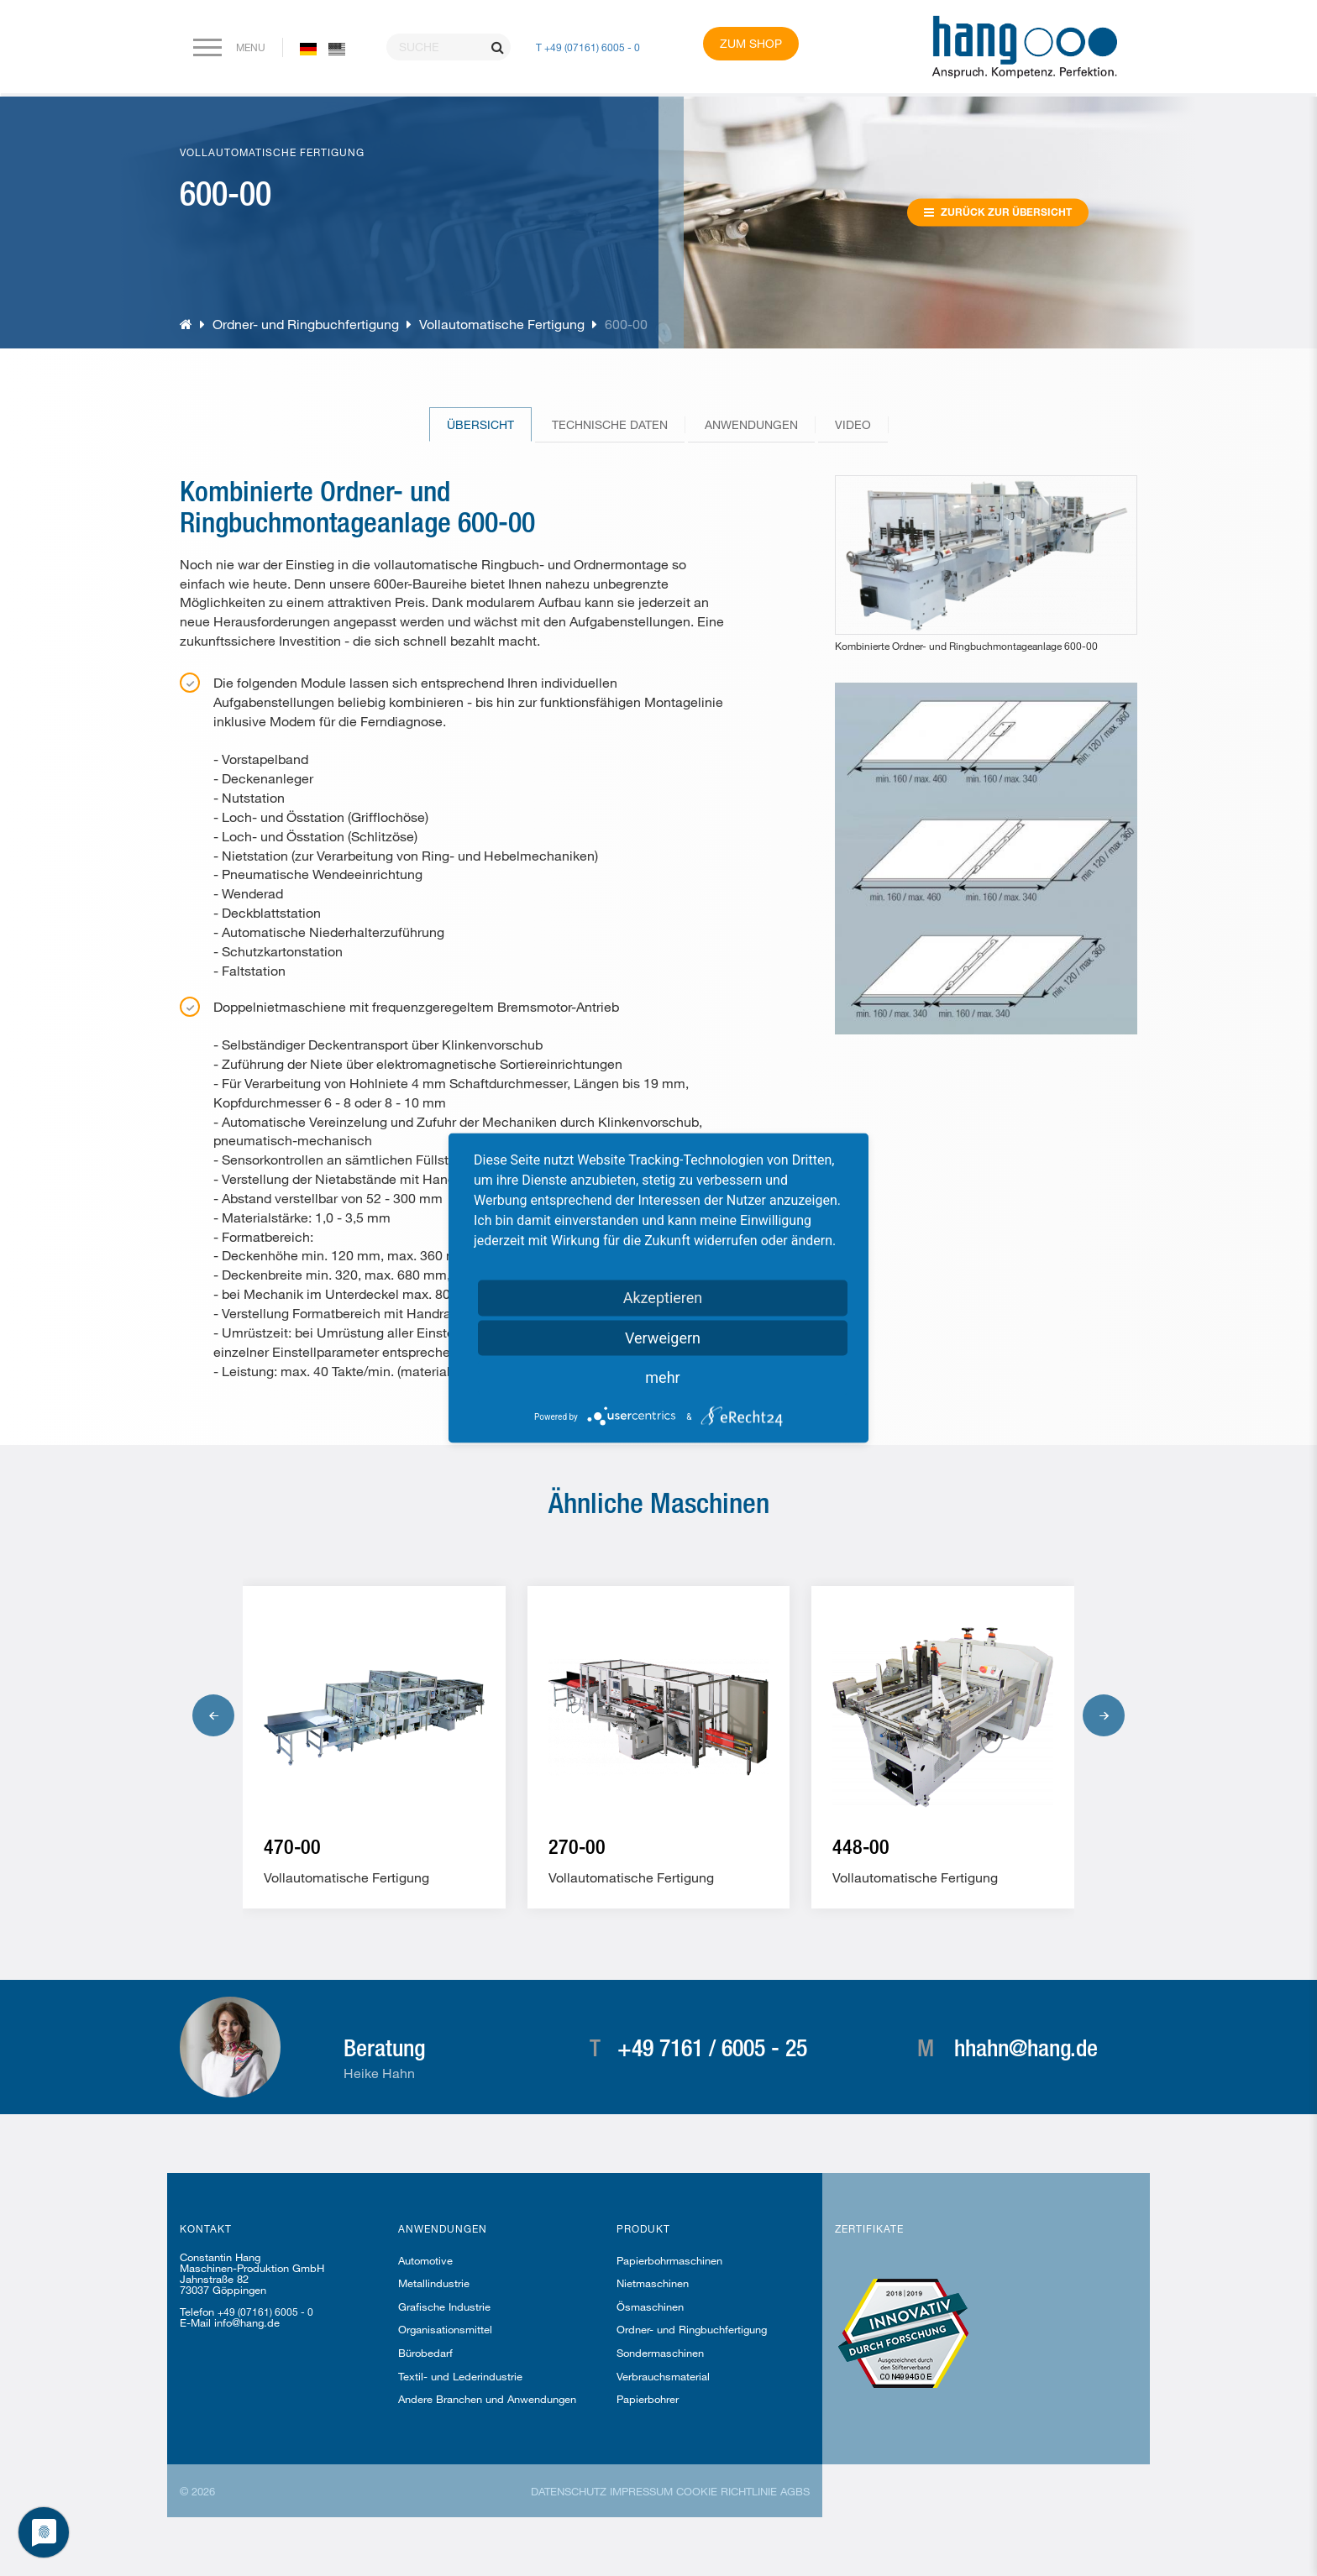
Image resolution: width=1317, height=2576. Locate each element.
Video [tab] (853, 424)
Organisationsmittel (445, 2329)
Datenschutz (568, 2491)
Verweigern (662, 1338)
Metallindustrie (434, 2283)
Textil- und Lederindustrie (460, 2376)
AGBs (795, 2491)
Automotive (425, 2260)
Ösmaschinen (650, 2306)
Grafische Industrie (444, 2306)
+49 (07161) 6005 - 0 (265, 2311)
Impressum (641, 2491)
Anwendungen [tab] (751, 424)
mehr (662, 1377)
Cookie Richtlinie (726, 2491)
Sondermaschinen (660, 2352)
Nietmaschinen (653, 2283)
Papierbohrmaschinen (669, 2260)
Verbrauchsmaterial (663, 2376)
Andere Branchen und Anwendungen (487, 2399)
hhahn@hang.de (1026, 2047)
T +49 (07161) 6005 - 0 (588, 47)
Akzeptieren (663, 1297)
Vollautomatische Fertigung (502, 324)
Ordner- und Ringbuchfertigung (307, 324)
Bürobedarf (425, 2352)
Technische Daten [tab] (610, 424)
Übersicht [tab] (480, 424)
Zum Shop (751, 43)
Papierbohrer (648, 2399)
